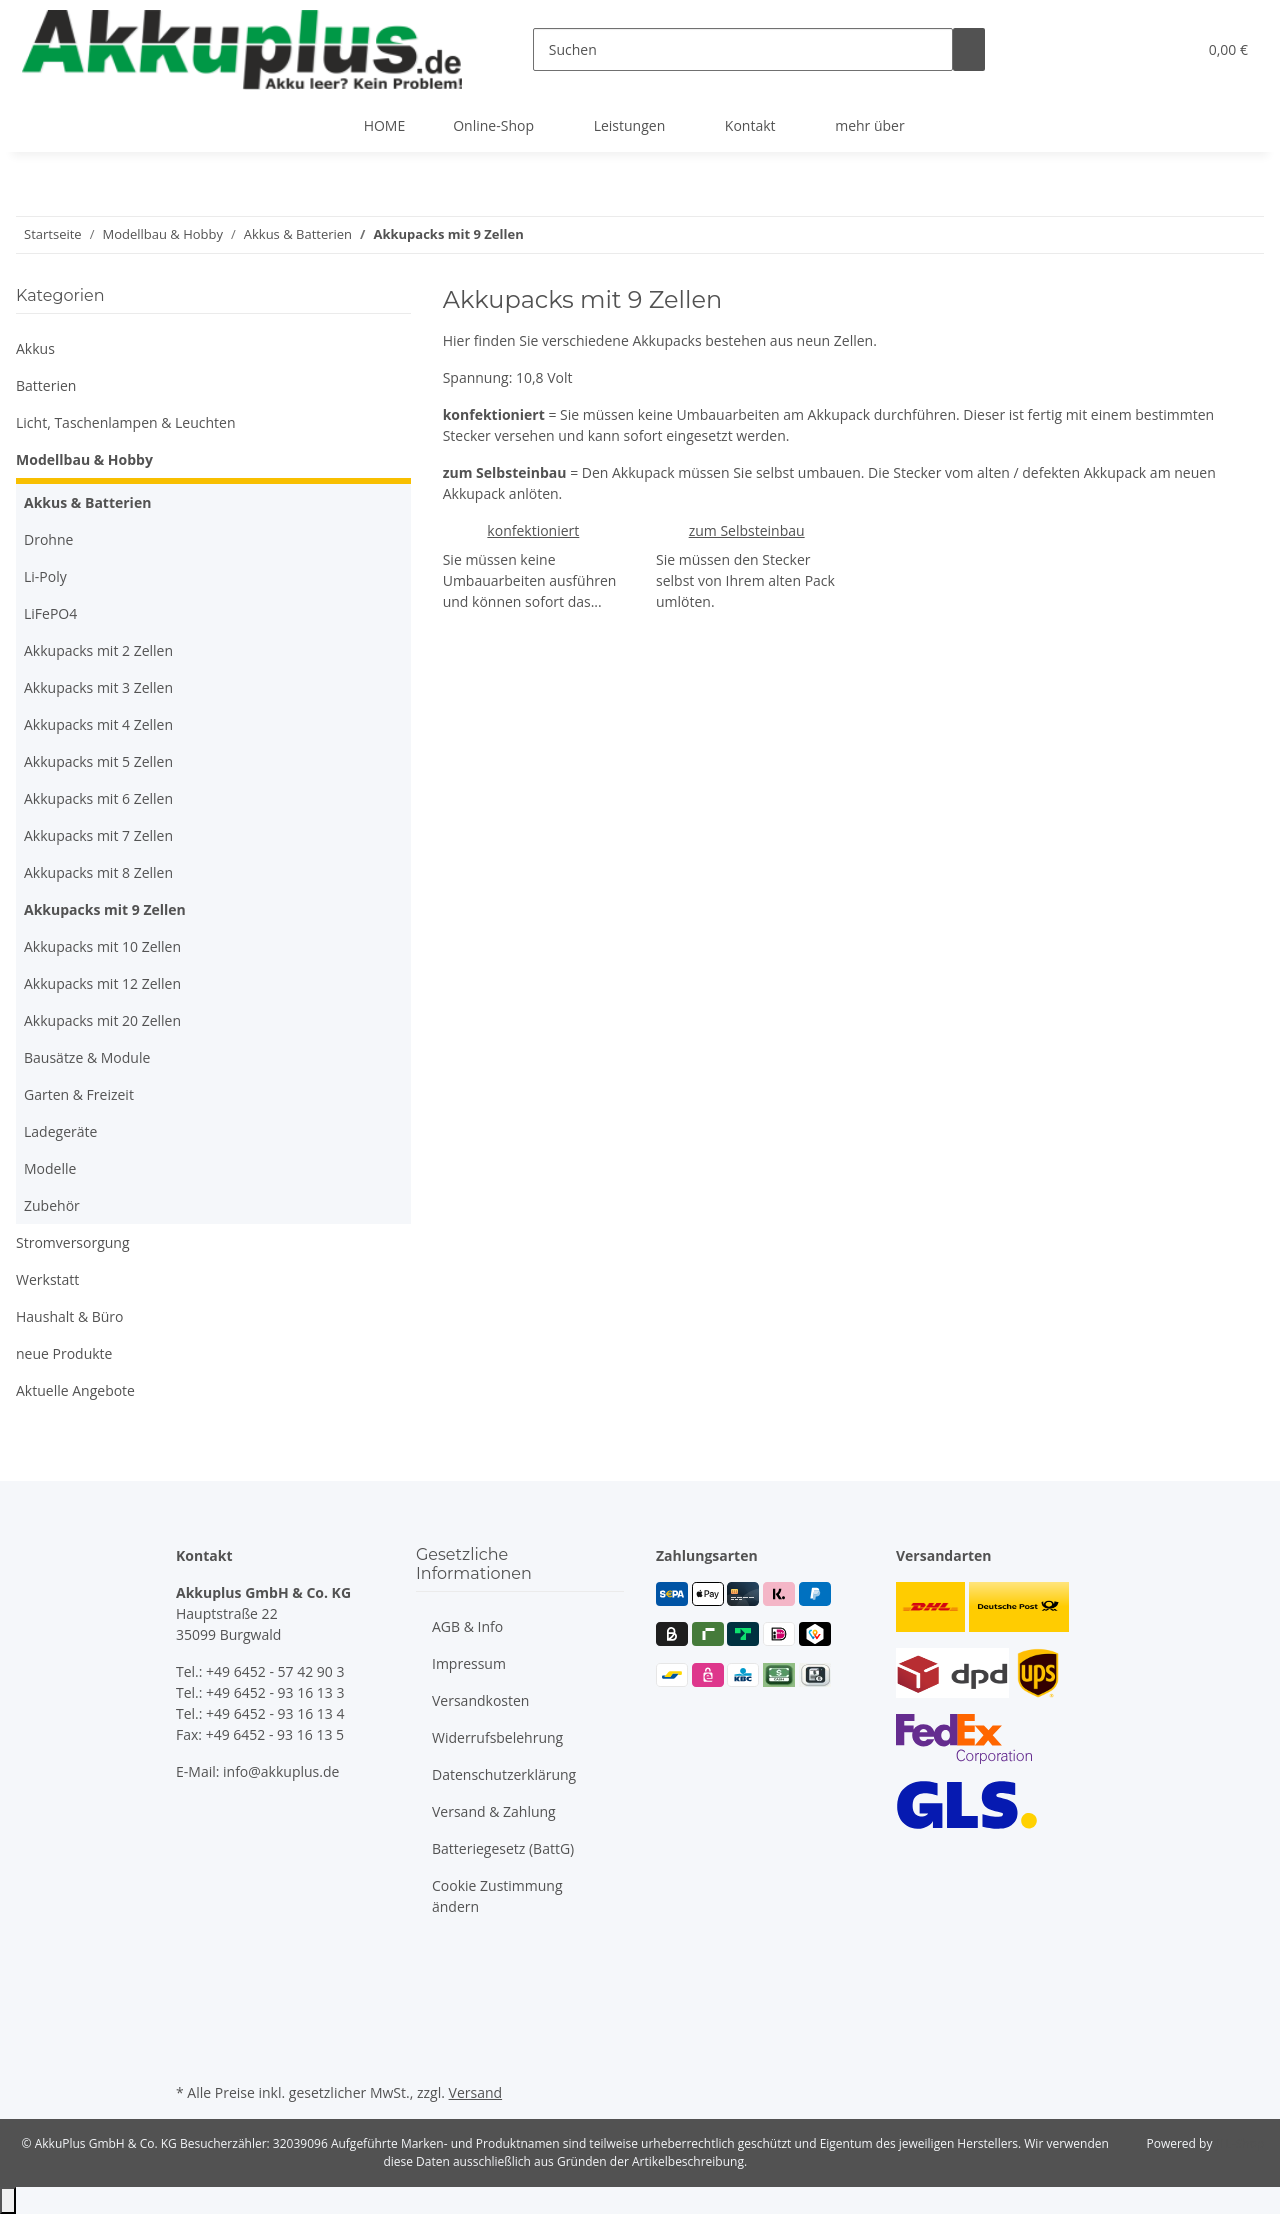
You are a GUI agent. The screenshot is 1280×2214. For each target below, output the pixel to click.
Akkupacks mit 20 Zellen (102, 1020)
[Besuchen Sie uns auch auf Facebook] (192, 1962)
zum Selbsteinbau (747, 530)
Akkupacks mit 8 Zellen (98, 872)
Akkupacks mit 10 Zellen (102, 946)
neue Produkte (64, 1353)
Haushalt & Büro (70, 1316)
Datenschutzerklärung (504, 1774)
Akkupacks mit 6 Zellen (98, 798)
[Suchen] (743, 49)
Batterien (46, 385)
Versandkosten (480, 1700)
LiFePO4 (50, 613)
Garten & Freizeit (79, 1094)
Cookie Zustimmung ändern (497, 1896)
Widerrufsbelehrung (497, 1737)
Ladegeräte (60, 1131)
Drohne (48, 539)
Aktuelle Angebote (75, 1390)
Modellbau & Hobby (84, 459)
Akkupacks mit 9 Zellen (105, 909)
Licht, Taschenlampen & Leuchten (126, 422)
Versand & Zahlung (494, 1811)
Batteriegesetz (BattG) (503, 1848)
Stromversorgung (73, 1242)
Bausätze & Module (87, 1057)
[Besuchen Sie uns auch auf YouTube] (192, 1985)
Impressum (469, 1663)
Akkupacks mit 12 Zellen (102, 983)
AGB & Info (467, 1626)
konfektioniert (533, 530)
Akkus (35, 348)
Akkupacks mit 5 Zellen (98, 761)
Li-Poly (45, 576)
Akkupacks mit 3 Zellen (98, 687)
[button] (1141, 49)
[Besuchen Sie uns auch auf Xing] (192, 2031)
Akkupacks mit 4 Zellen (98, 724)
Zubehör (52, 1205)
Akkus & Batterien (87, 502)
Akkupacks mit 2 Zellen (98, 650)
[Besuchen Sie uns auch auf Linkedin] (192, 2055)
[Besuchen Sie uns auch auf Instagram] (192, 2008)
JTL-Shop (1240, 2143)
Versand (476, 2092)
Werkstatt (47, 1279)
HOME (385, 125)
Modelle (50, 1168)
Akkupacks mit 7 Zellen (98, 835)
